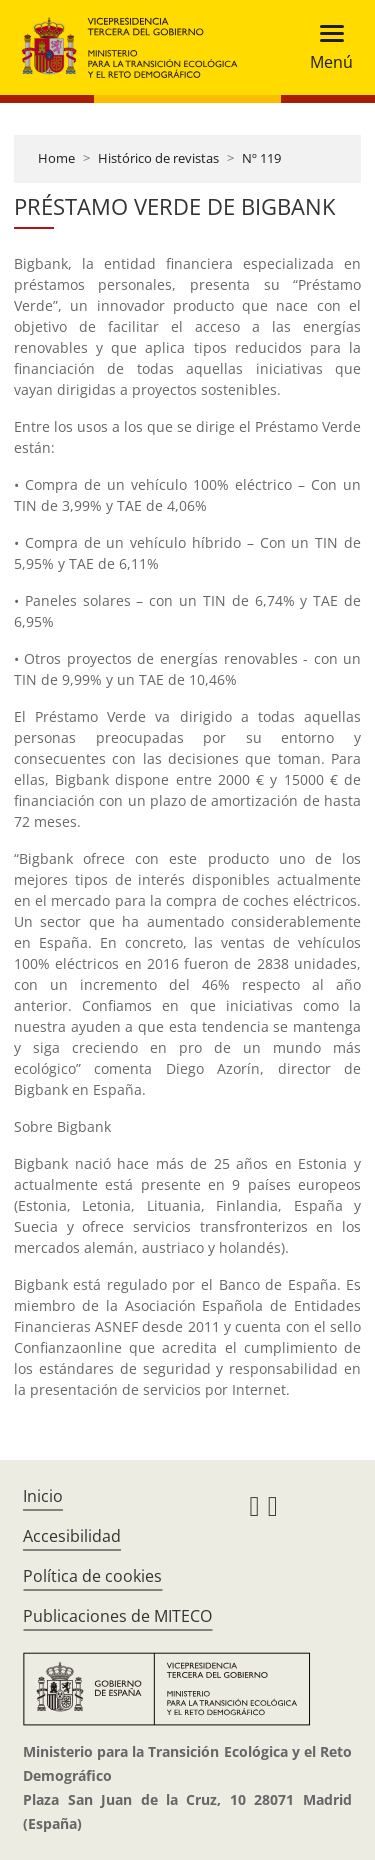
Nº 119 (261, 158)
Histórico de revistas (158, 158)
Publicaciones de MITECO (117, 1616)
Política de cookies (92, 1576)
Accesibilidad (72, 1536)
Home (56, 158)
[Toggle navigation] (325, 47)
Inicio (43, 1496)
